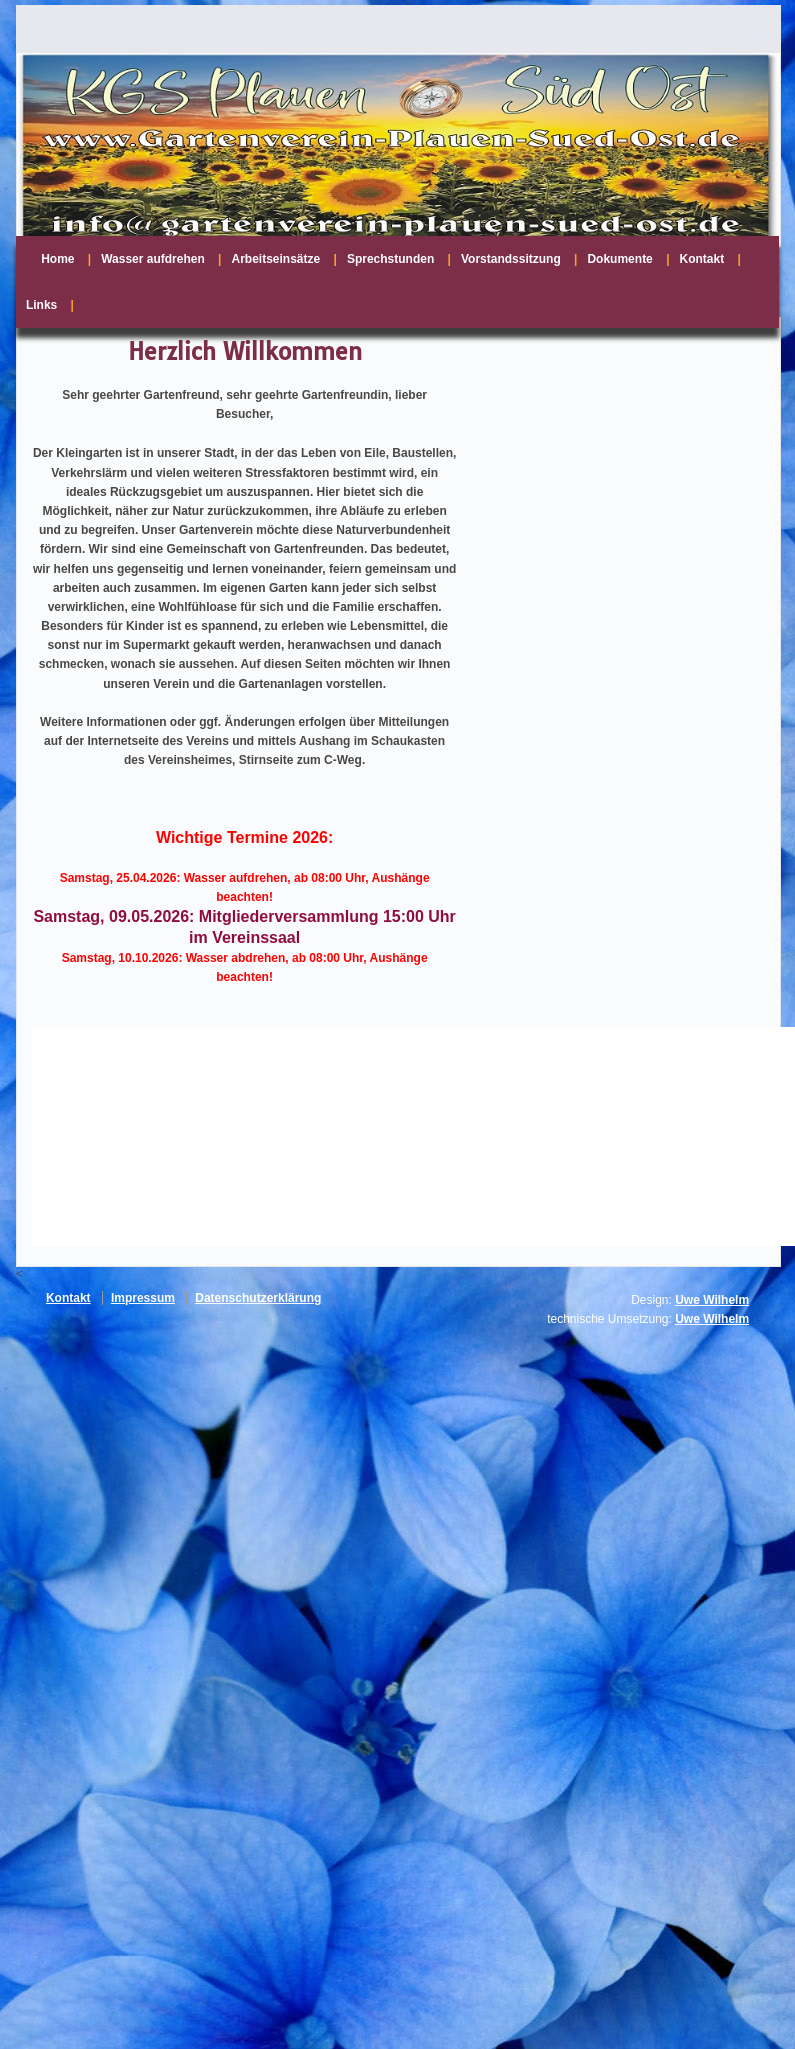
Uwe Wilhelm (712, 1300)
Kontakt (702, 259)
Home (57, 259)
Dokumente (619, 259)
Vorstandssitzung (511, 259)
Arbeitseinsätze (275, 259)
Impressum (143, 1298)
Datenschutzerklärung (258, 1298)
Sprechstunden (390, 259)
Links (41, 305)
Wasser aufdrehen (153, 259)
